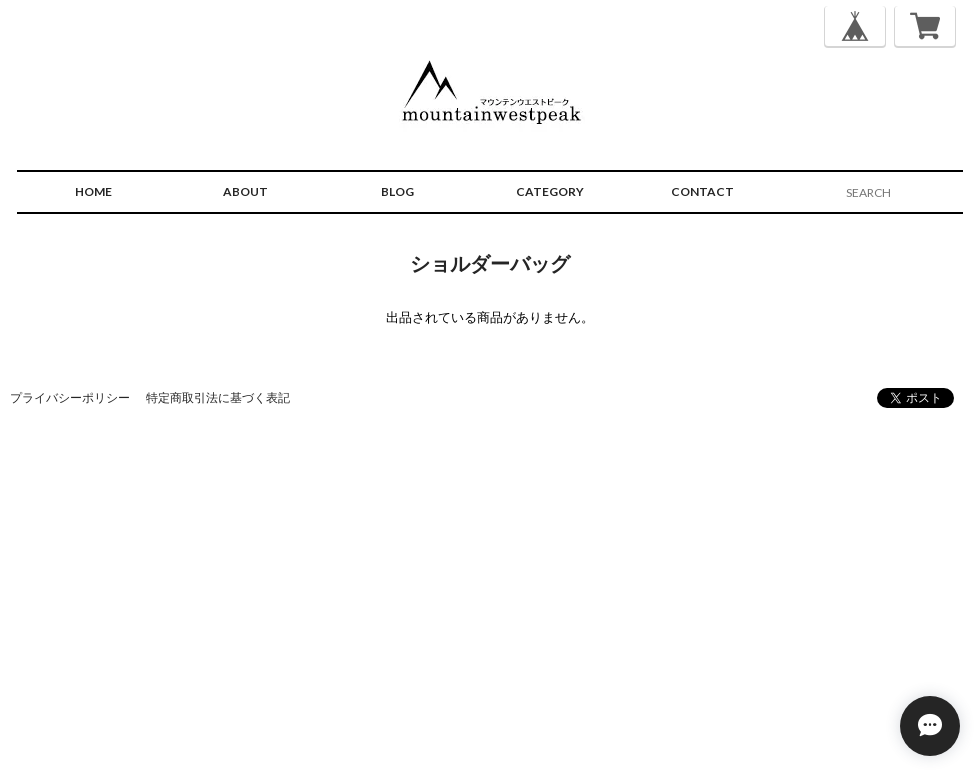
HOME (93, 191)
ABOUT (245, 191)
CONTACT (702, 191)
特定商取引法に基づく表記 (218, 397)
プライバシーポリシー (70, 397)
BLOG (397, 191)
